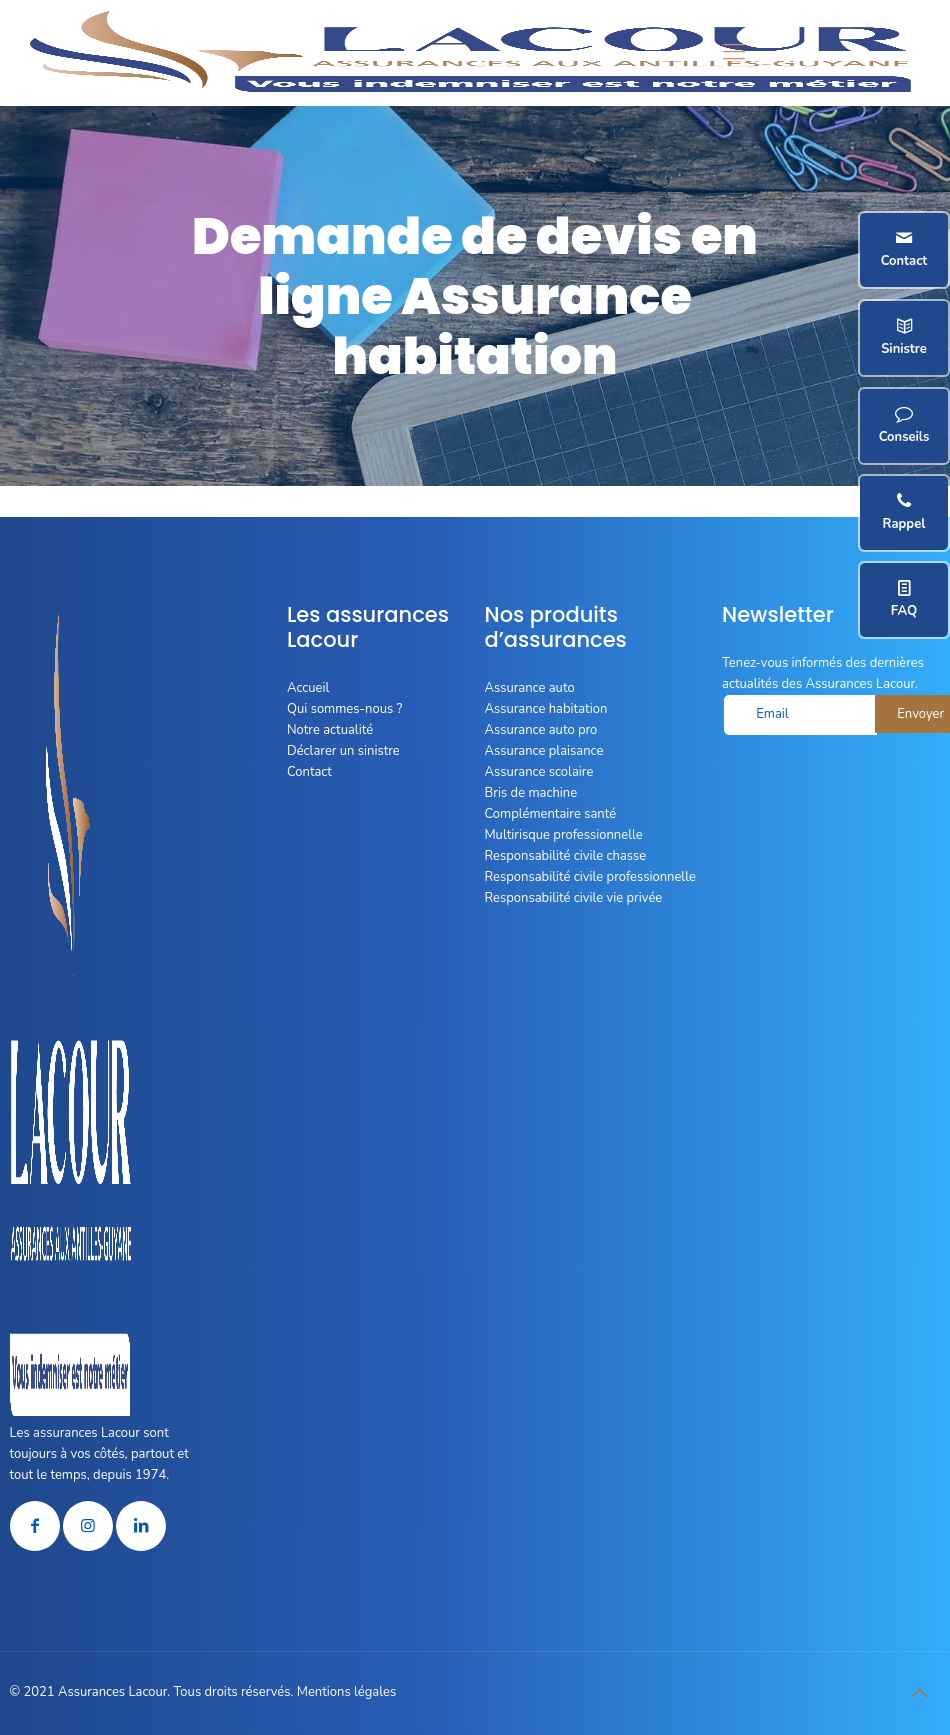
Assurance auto (530, 688)
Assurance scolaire (539, 772)
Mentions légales (346, 1692)
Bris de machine (531, 793)
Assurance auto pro (541, 730)
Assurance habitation (546, 709)
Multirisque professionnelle (564, 835)
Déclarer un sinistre (343, 751)
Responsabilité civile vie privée (574, 898)
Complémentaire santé (551, 814)
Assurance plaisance (544, 751)
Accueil (308, 688)
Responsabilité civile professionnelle (590, 877)
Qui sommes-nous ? (344, 709)
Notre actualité (330, 730)
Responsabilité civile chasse (566, 856)
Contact (309, 772)
